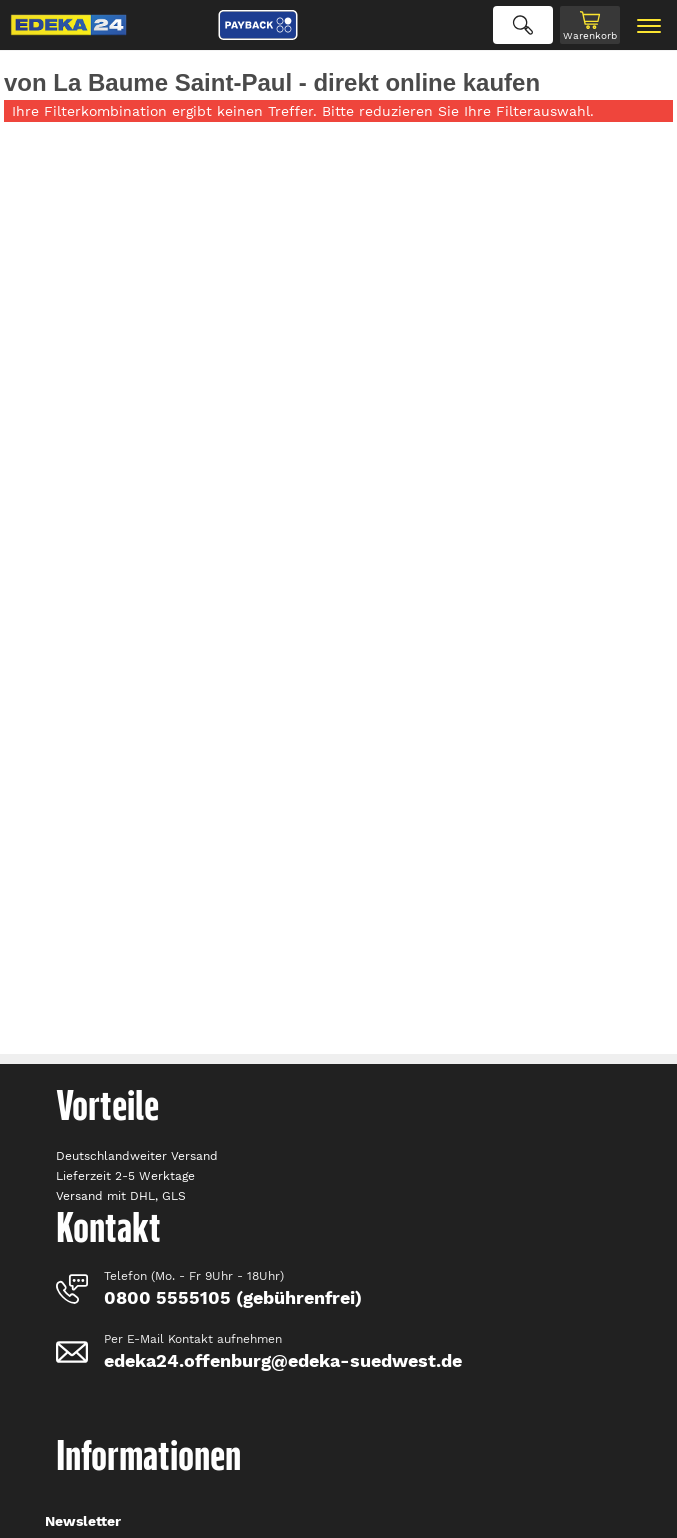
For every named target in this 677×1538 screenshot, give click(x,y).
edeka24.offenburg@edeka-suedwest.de (283, 1360)
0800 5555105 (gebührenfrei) (233, 1297)
